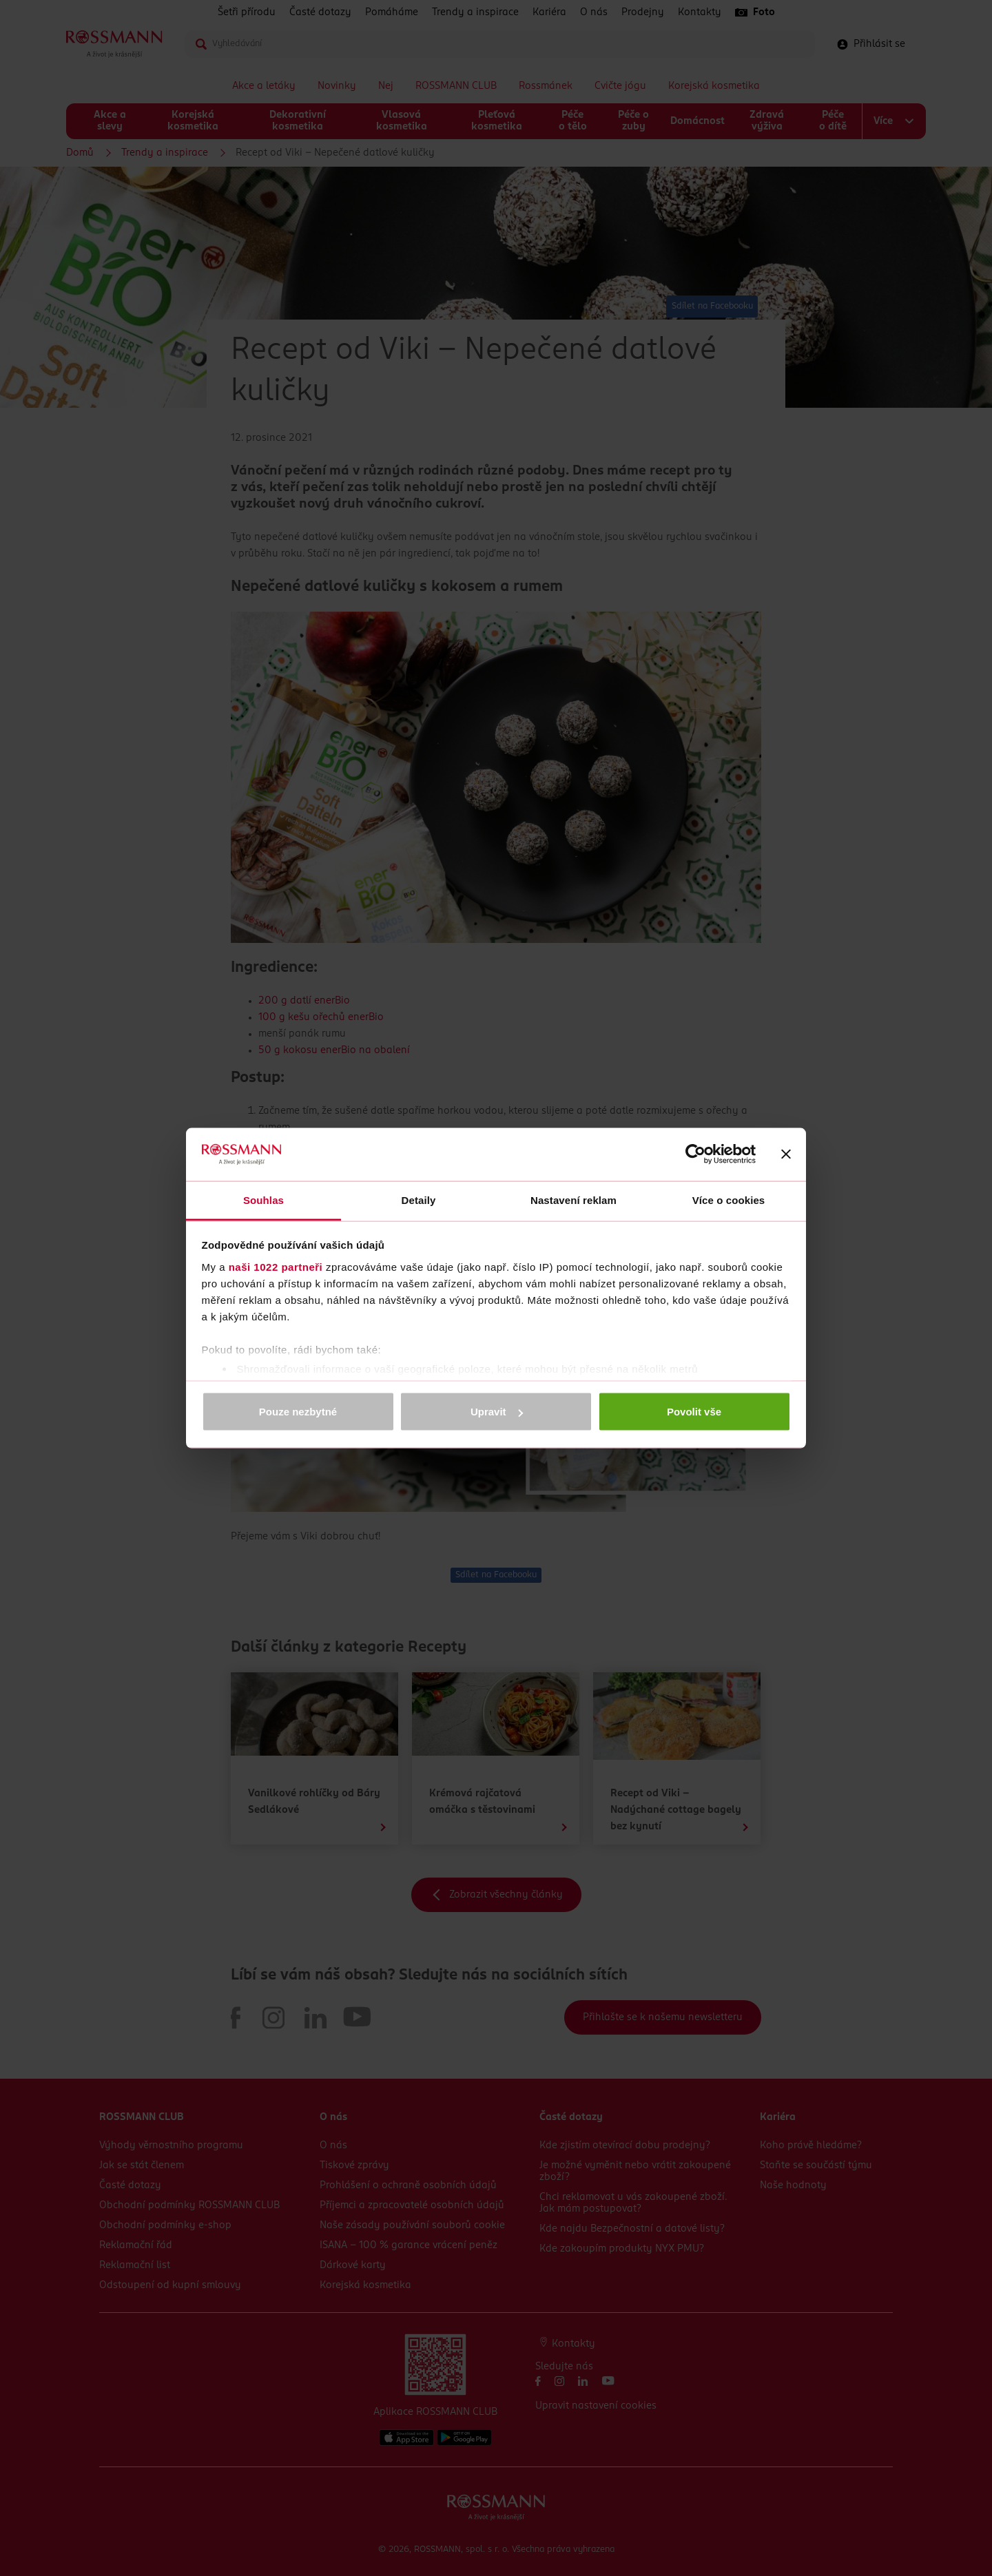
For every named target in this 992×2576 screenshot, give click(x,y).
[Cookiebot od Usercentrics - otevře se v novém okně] (695, 1154)
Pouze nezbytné (298, 1411)
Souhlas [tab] (263, 1199)
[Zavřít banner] (786, 1154)
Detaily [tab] (419, 1199)
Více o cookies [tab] (728, 1199)
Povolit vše (694, 1411)
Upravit (497, 1411)
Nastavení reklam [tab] (573, 1199)
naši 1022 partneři (276, 1266)
